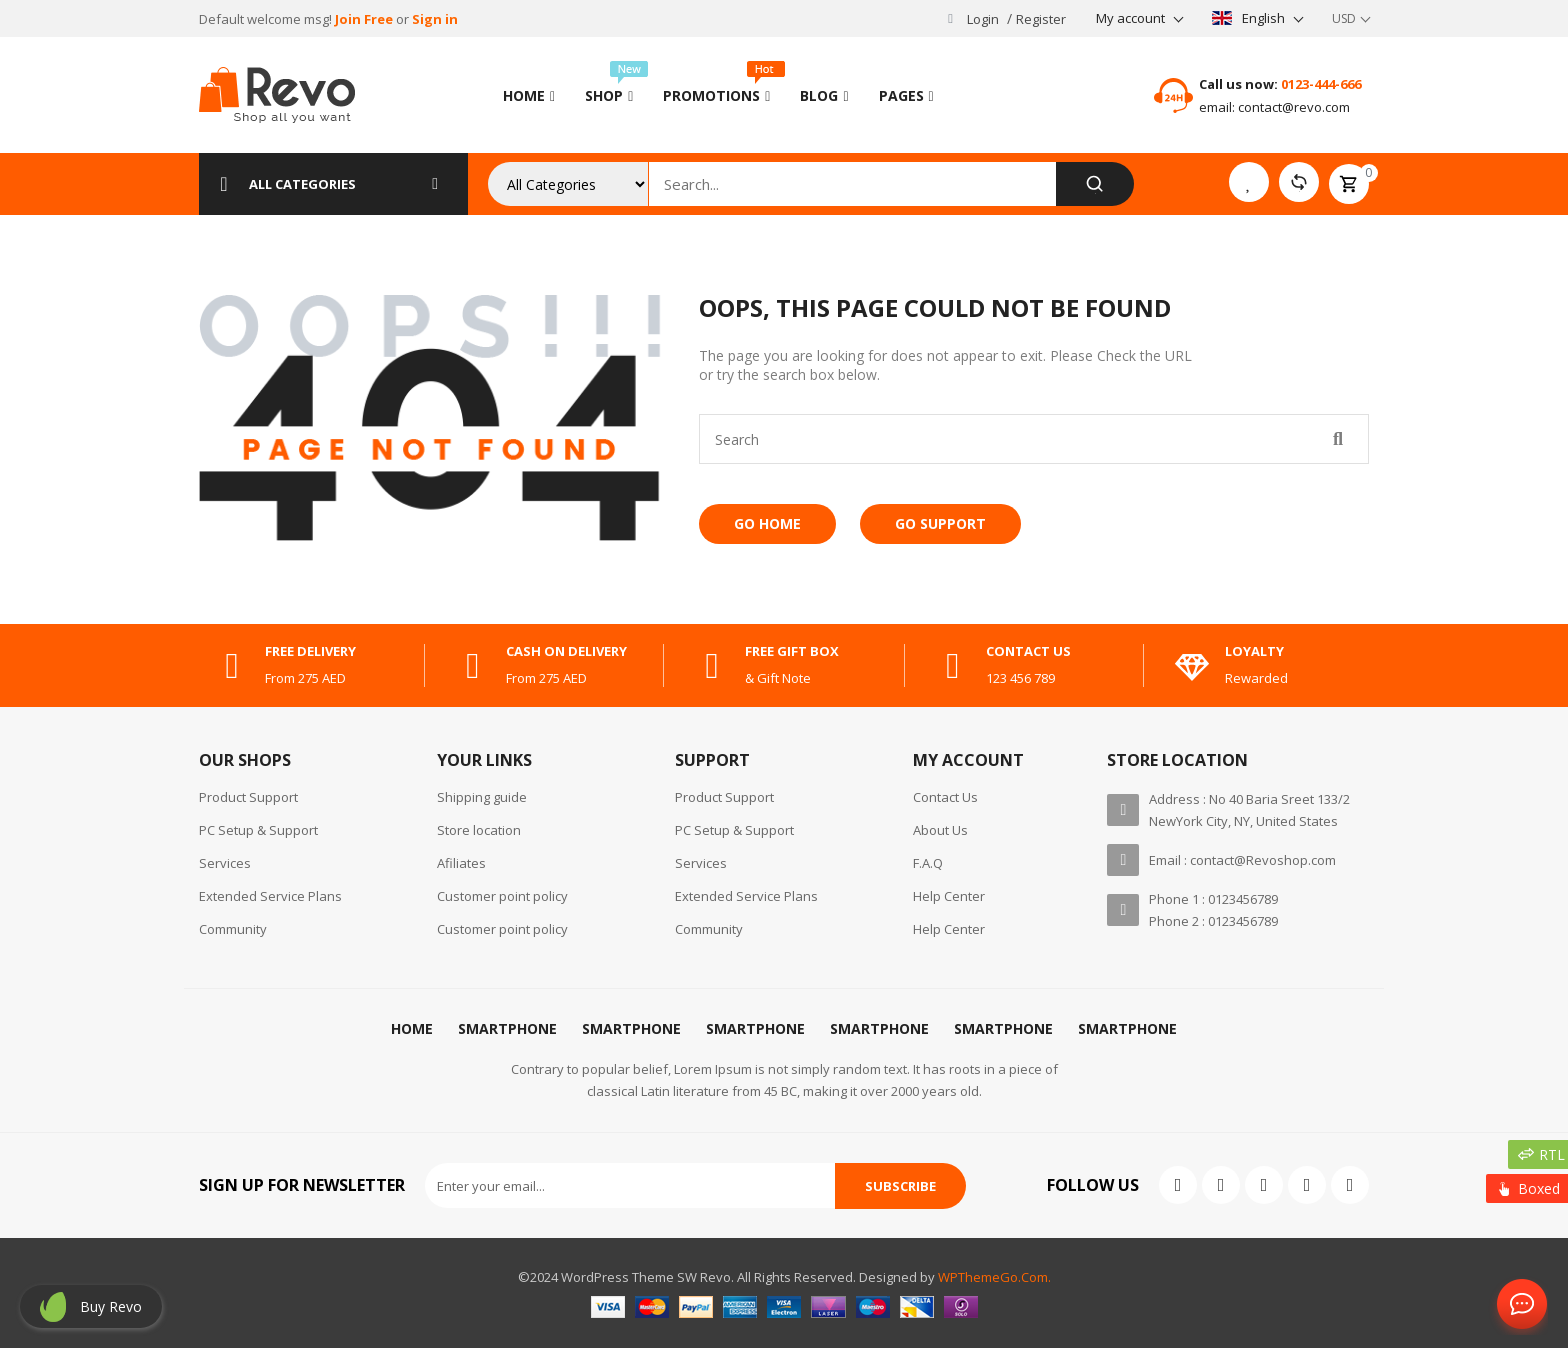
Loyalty (1254, 651)
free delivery (310, 651)
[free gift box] (712, 666)
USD (1344, 18)
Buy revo (111, 1306)
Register (1041, 19)
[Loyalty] (1192, 666)
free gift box (792, 651)
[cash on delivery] (473, 666)
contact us (1028, 651)
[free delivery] (232, 666)
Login (983, 19)
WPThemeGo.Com (993, 1277)
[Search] (1094, 184)
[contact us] (953, 666)
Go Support (940, 523)
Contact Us (1518, 1305)
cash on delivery (566, 651)
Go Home (767, 523)
